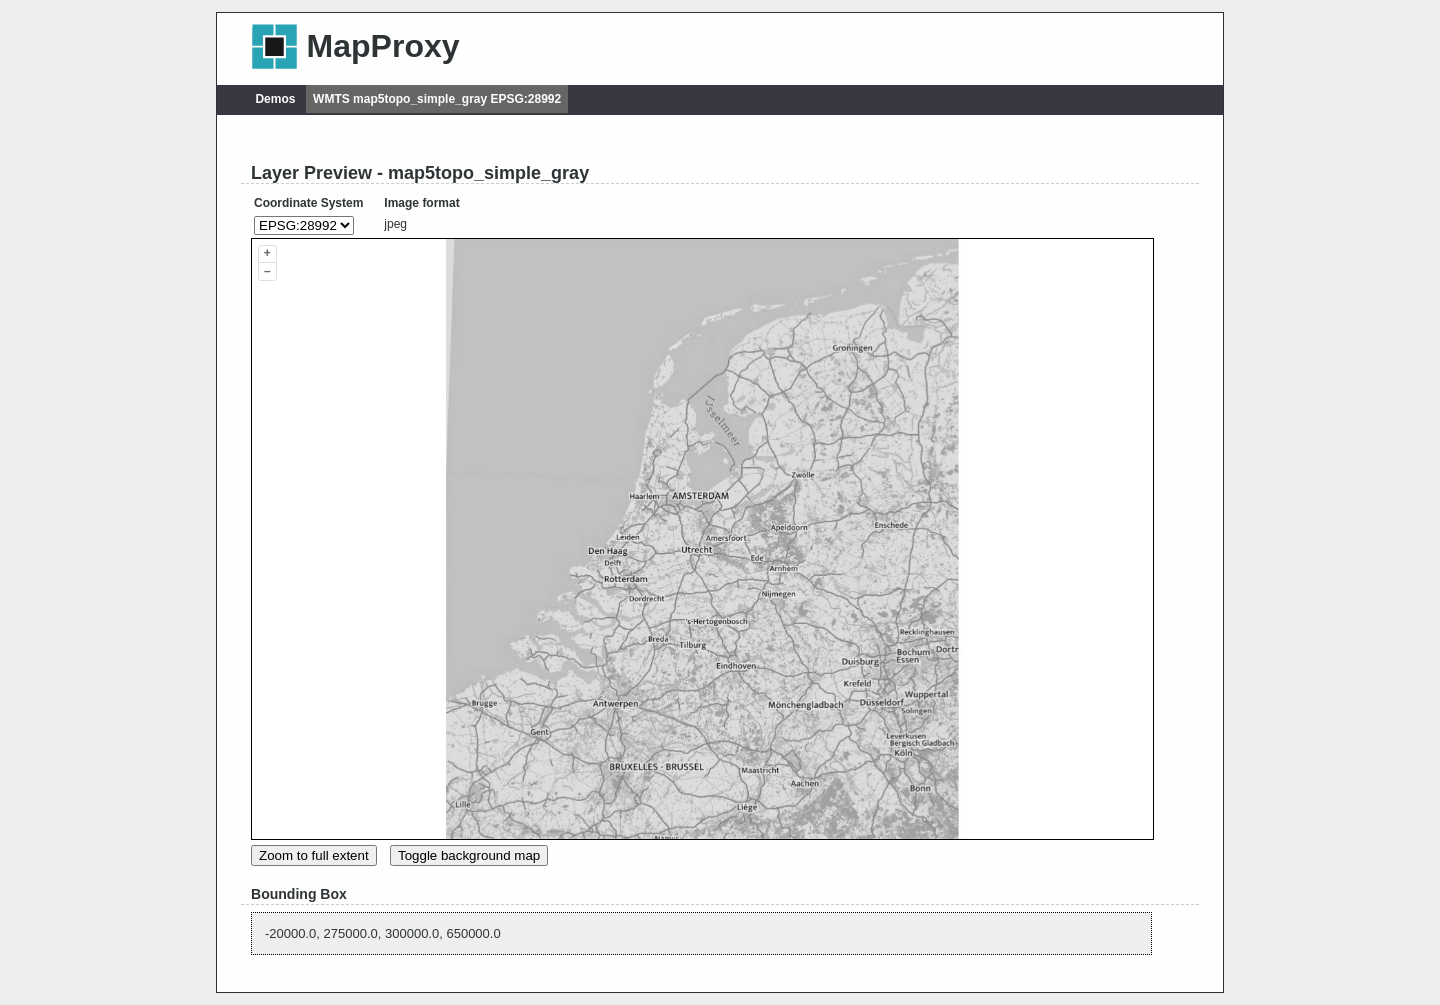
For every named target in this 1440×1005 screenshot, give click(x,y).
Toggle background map (469, 855)
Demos (275, 99)
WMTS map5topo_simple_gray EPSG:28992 (437, 99)
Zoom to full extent (314, 855)
